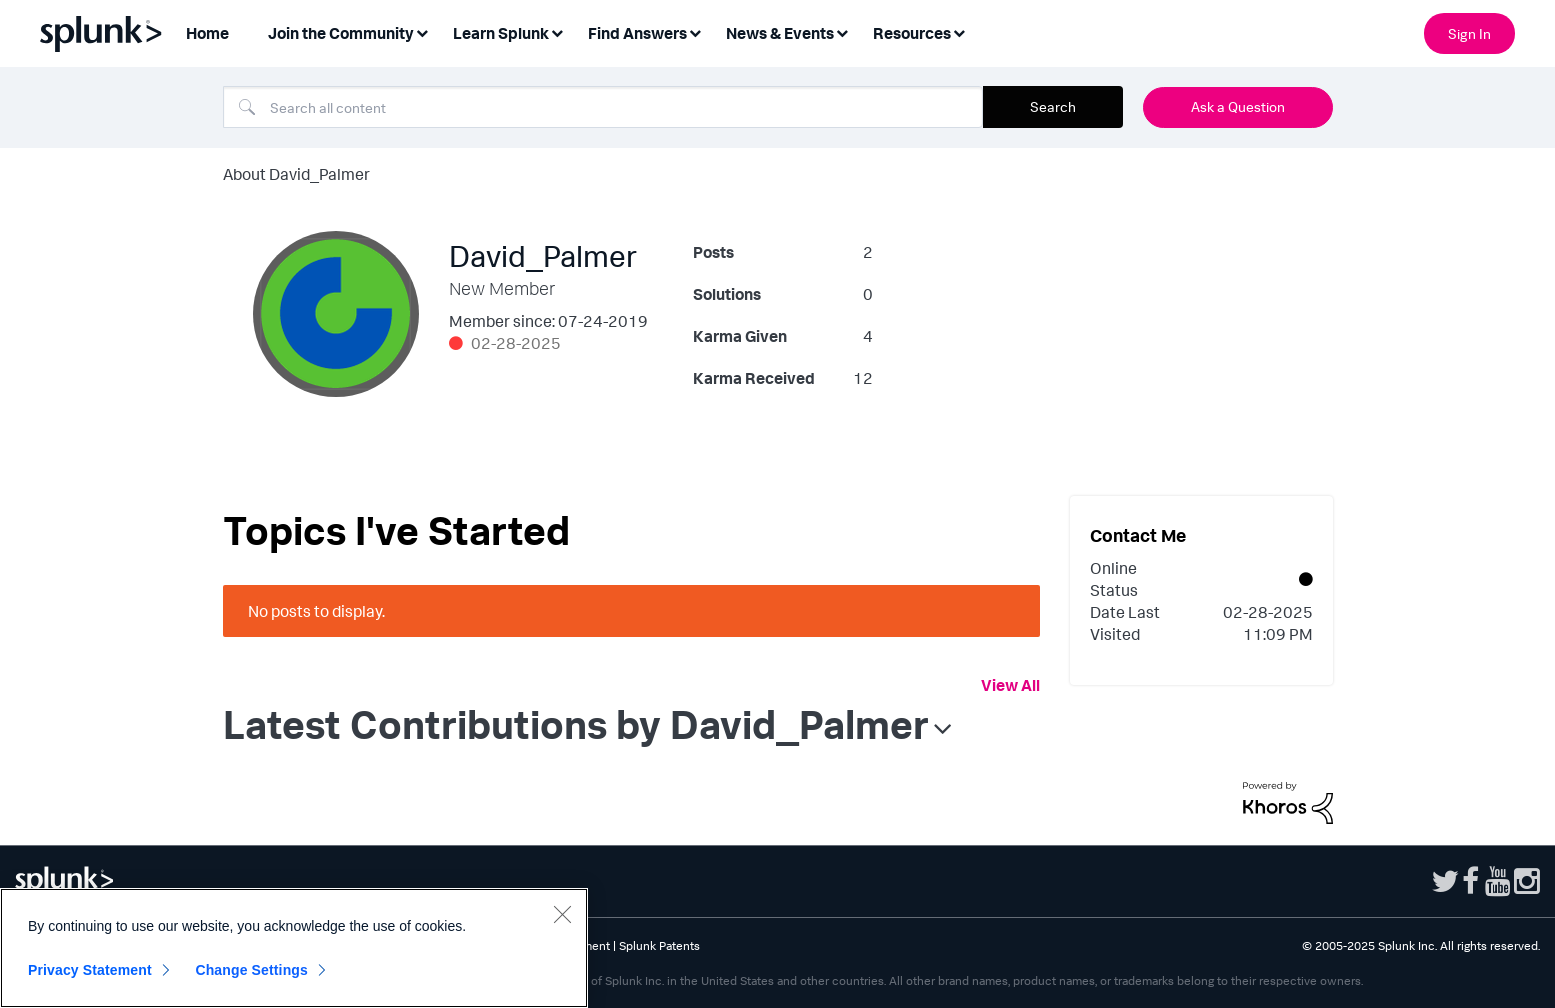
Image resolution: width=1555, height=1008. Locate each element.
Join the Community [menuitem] (341, 33)
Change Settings (251, 970)
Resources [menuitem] (912, 33)
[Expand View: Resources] (959, 31)
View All (1010, 685)
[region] (294, 948)
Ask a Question (1238, 106)
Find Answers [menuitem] (637, 33)
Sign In (1469, 33)
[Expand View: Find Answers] (695, 31)
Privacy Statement (90, 970)
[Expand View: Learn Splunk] (557, 31)
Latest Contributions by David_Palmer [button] (576, 724)
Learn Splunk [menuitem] (501, 33)
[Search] (603, 107)
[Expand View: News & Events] (842, 31)
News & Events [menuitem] (780, 33)
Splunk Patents (659, 945)
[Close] (562, 914)
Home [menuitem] (207, 33)
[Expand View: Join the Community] (422, 31)
